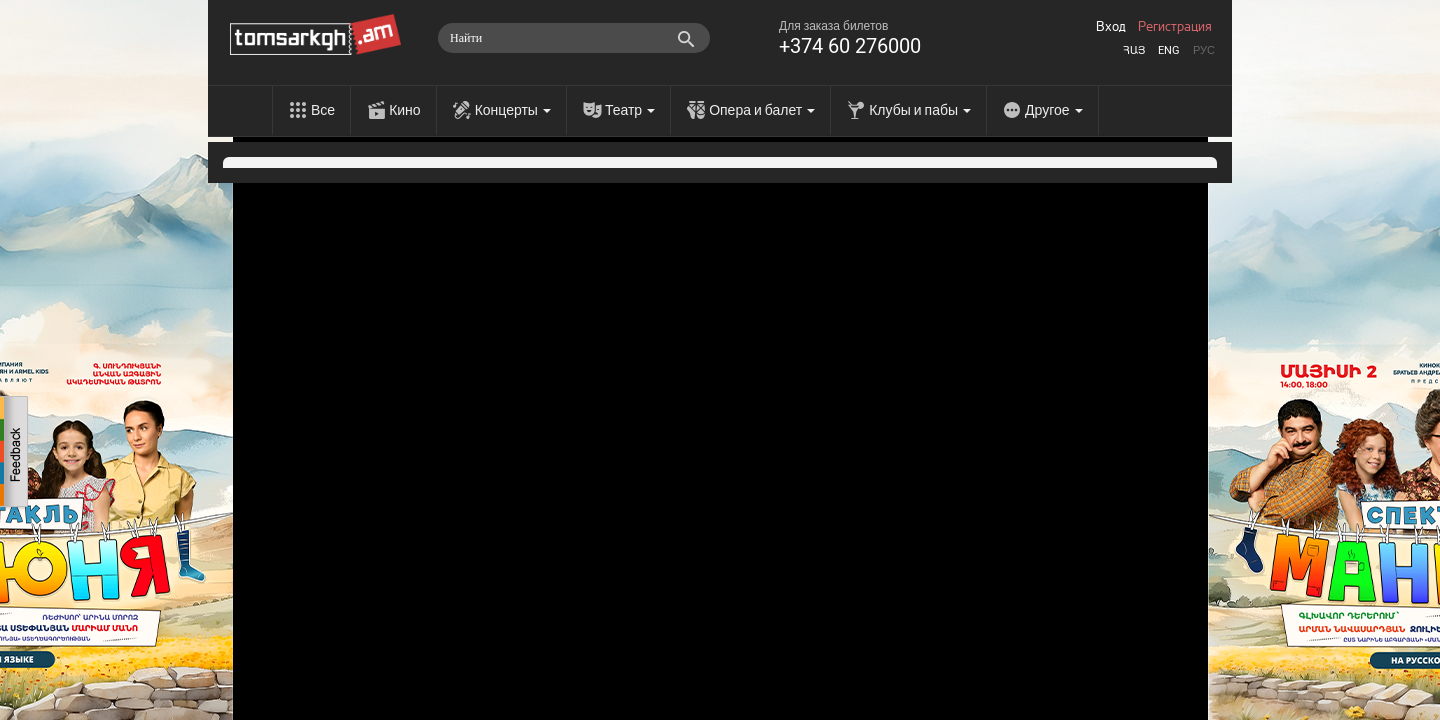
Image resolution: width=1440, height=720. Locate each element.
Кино (405, 110)
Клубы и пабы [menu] (920, 110)
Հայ (1134, 50)
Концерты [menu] (513, 110)
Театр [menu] (630, 110)
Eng (1169, 50)
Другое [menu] (1053, 110)
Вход (1111, 27)
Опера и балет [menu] (762, 110)
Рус (1204, 50)
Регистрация (1175, 27)
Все (323, 110)
